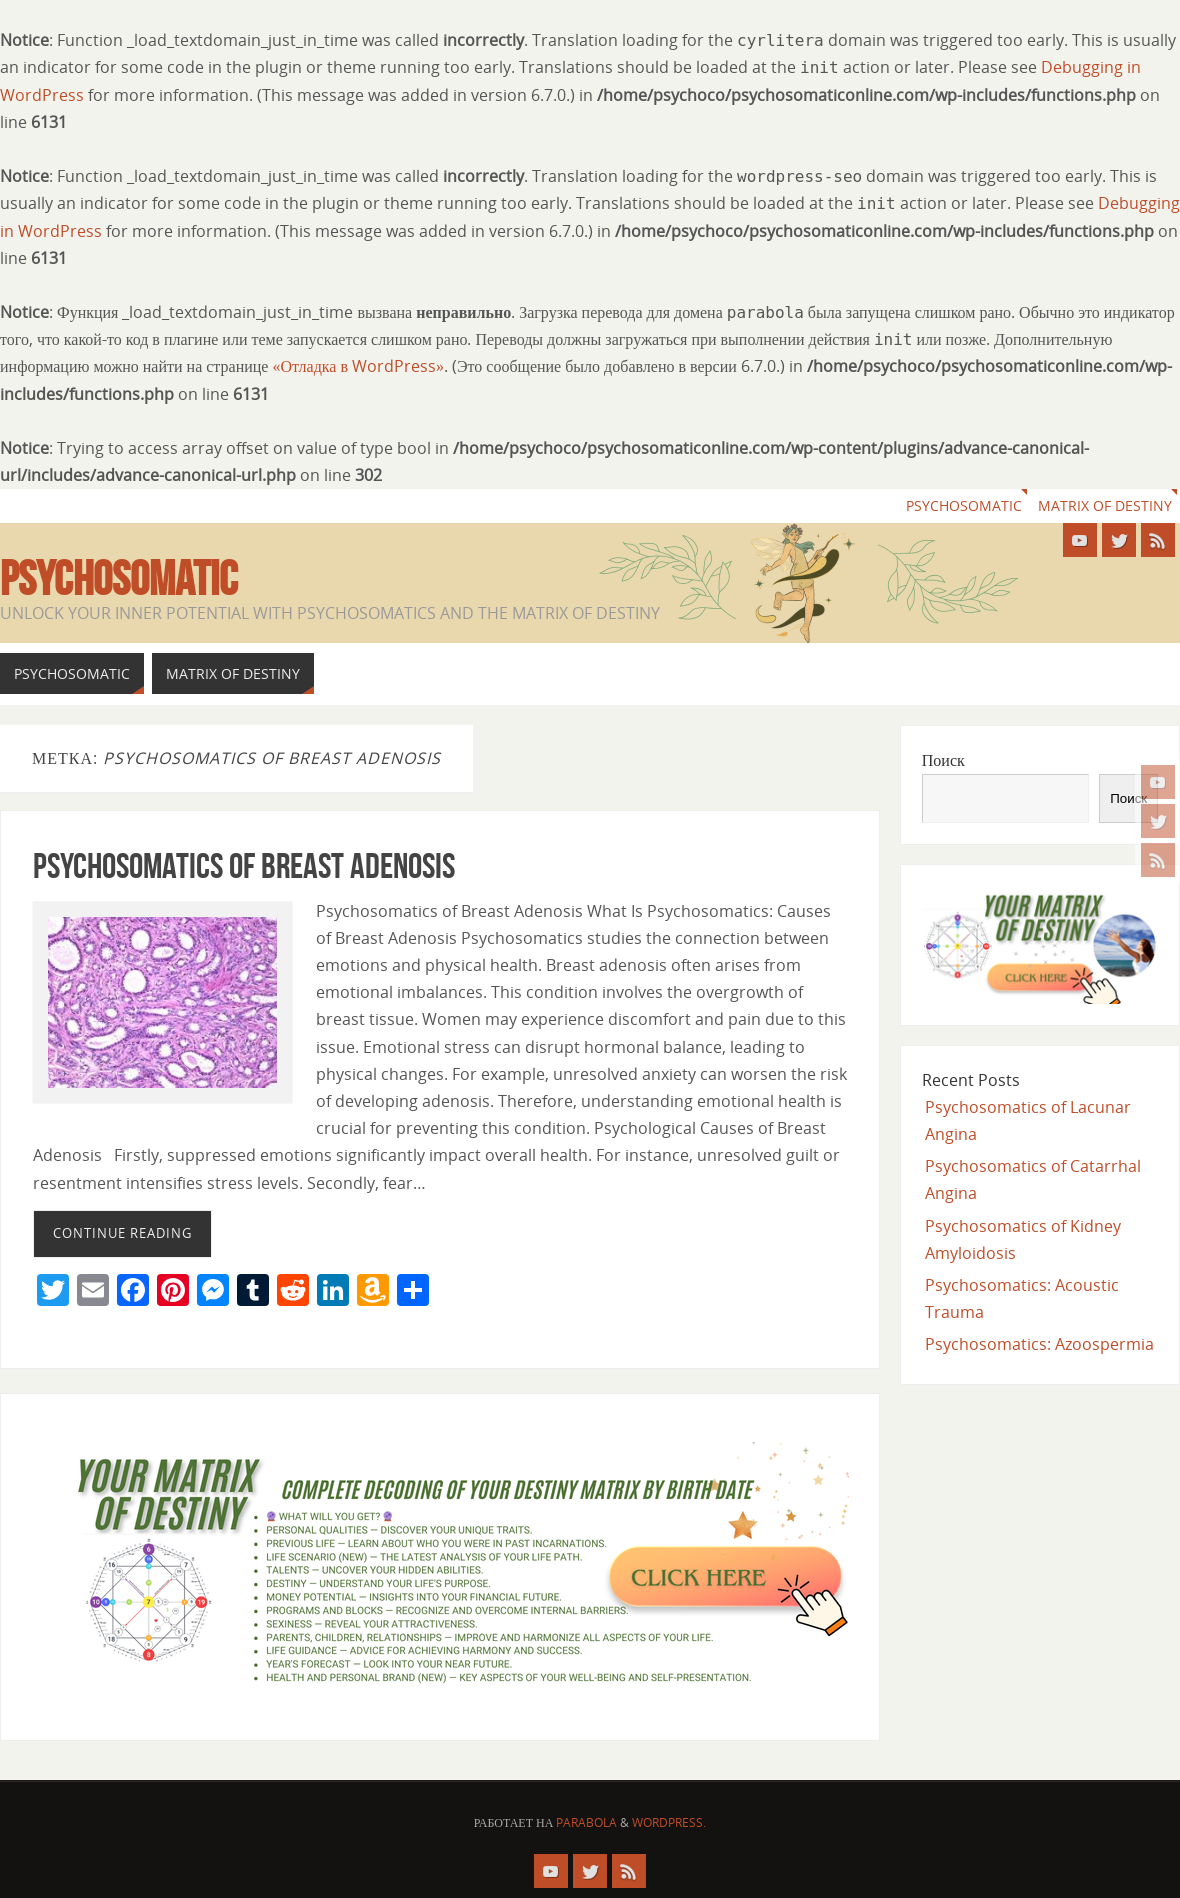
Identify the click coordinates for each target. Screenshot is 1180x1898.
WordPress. (669, 1822)
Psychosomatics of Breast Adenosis (244, 865)
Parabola (586, 1822)
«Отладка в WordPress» (358, 366)
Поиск (943, 760)
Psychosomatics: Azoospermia (1039, 1344)
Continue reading (122, 1233)
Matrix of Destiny (1105, 505)
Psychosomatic (964, 505)
